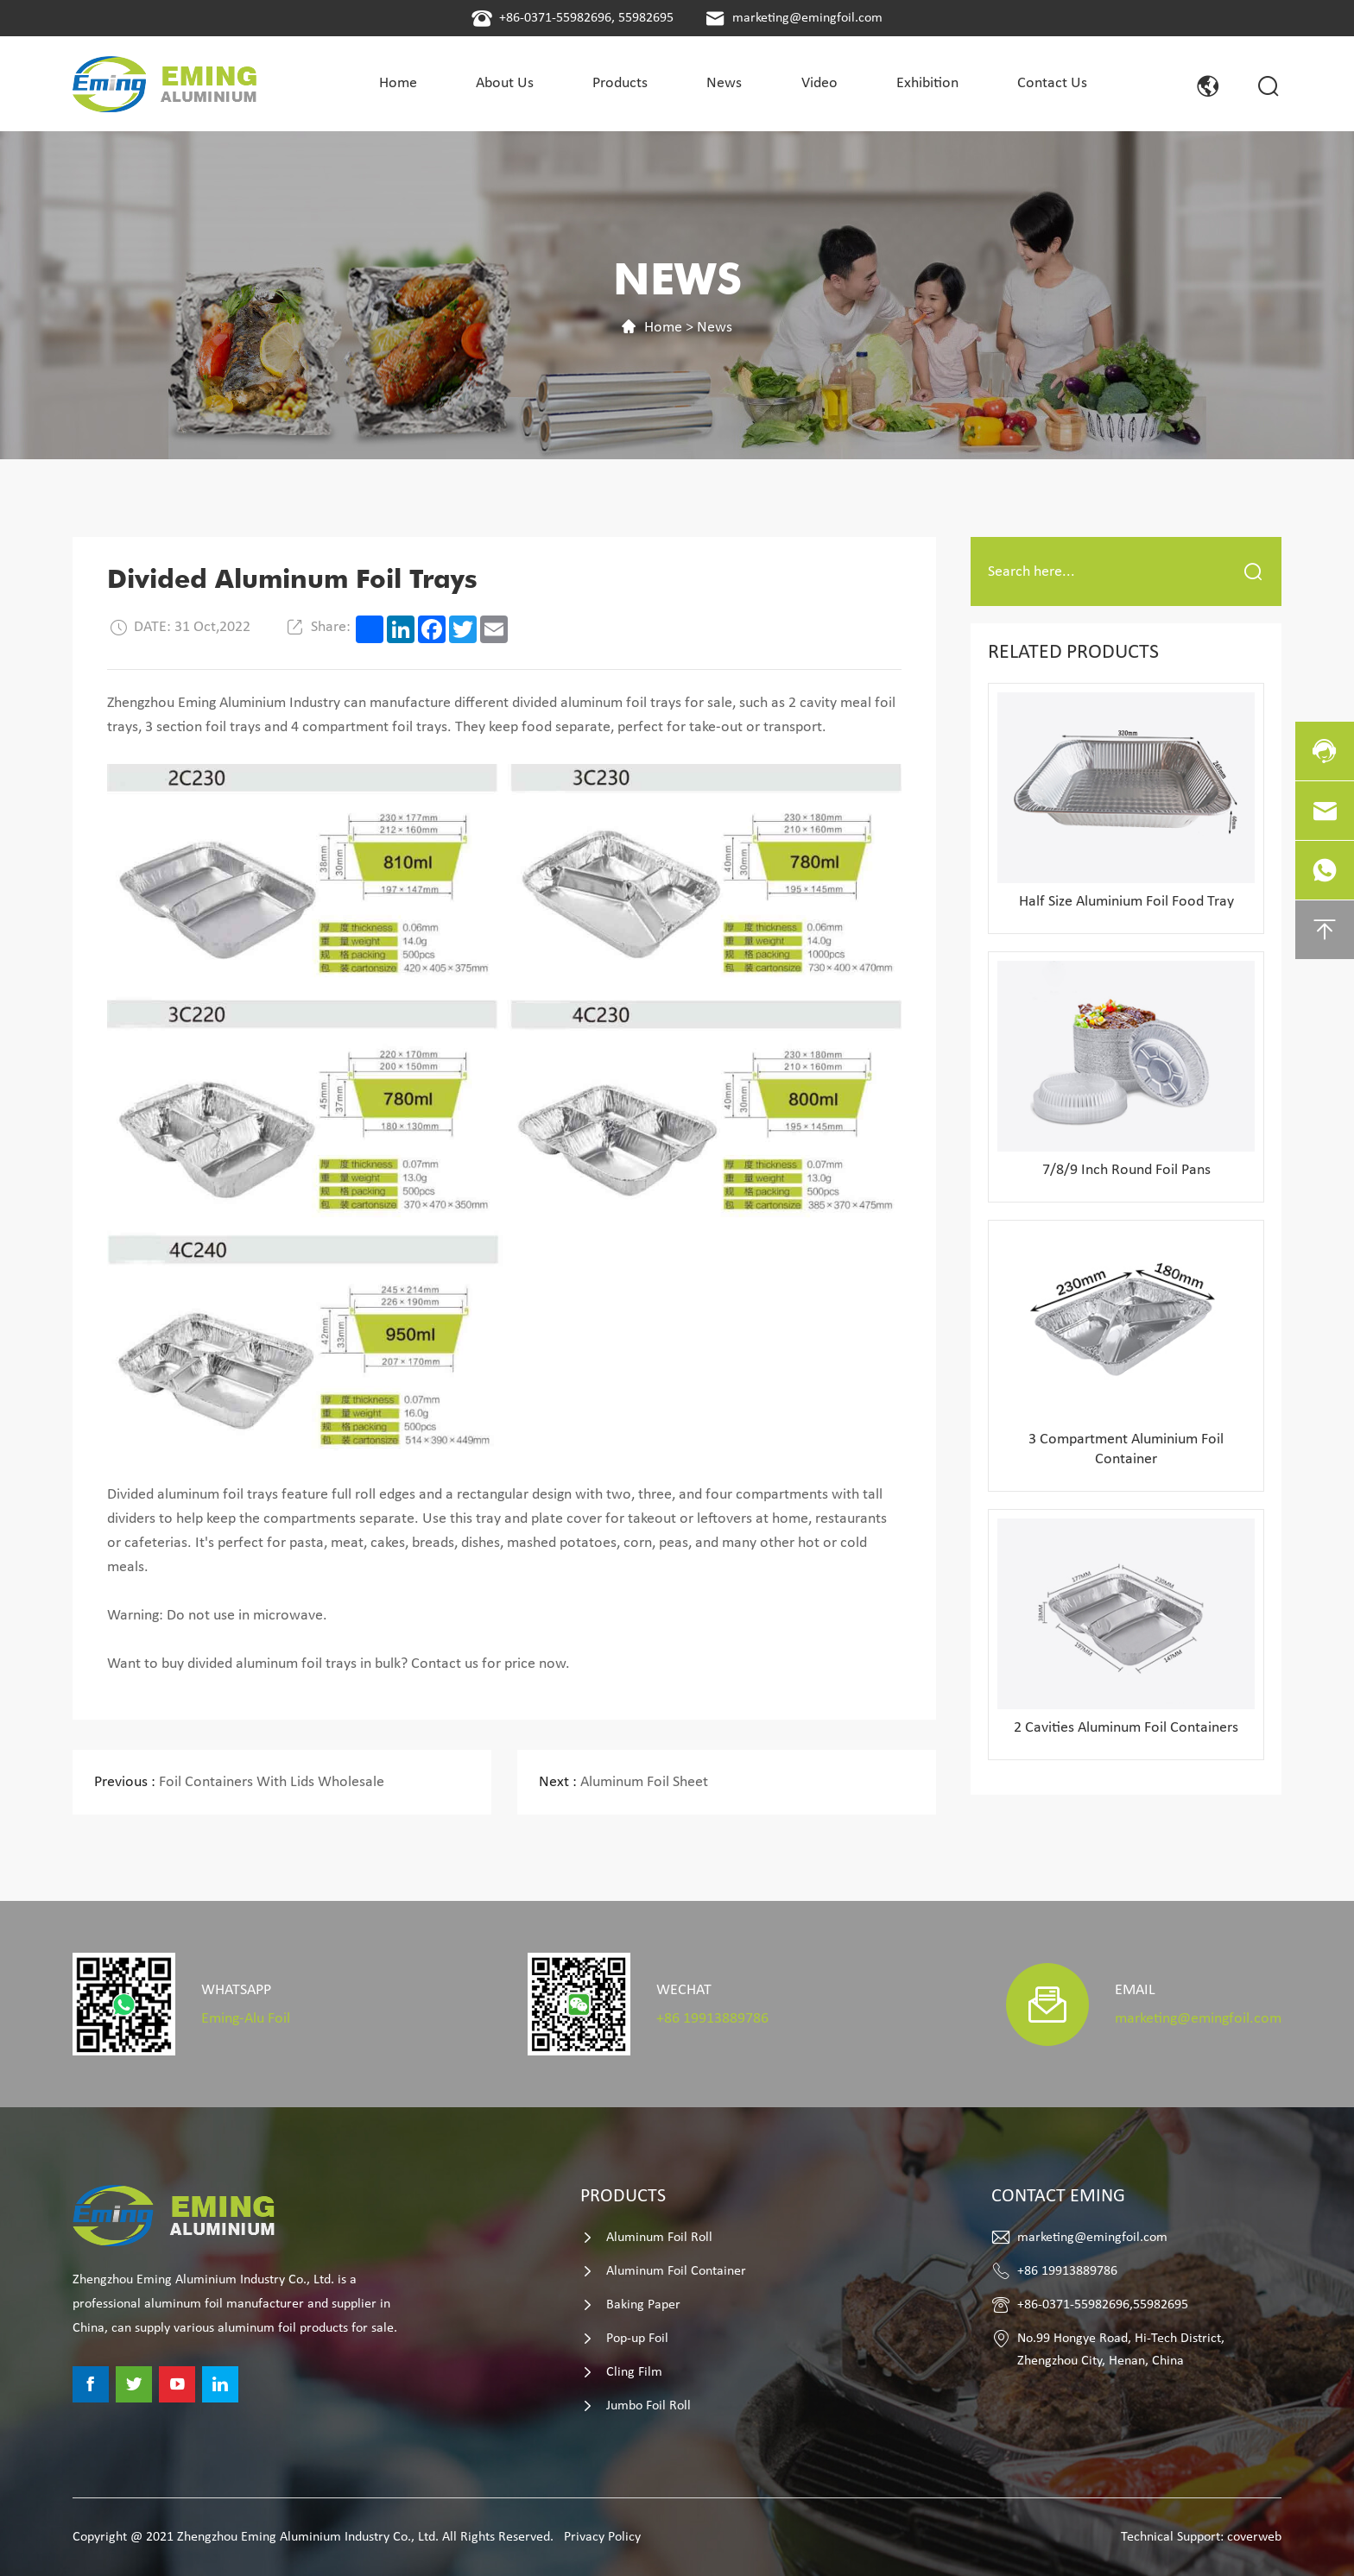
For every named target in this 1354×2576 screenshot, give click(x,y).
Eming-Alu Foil (245, 2019)
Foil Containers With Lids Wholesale (239, 1782)
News (714, 327)
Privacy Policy (602, 2537)
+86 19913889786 (712, 2019)
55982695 (646, 18)
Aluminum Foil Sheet (623, 1782)
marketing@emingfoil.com (807, 18)
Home (663, 327)
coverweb (1254, 2537)
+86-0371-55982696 (555, 18)
